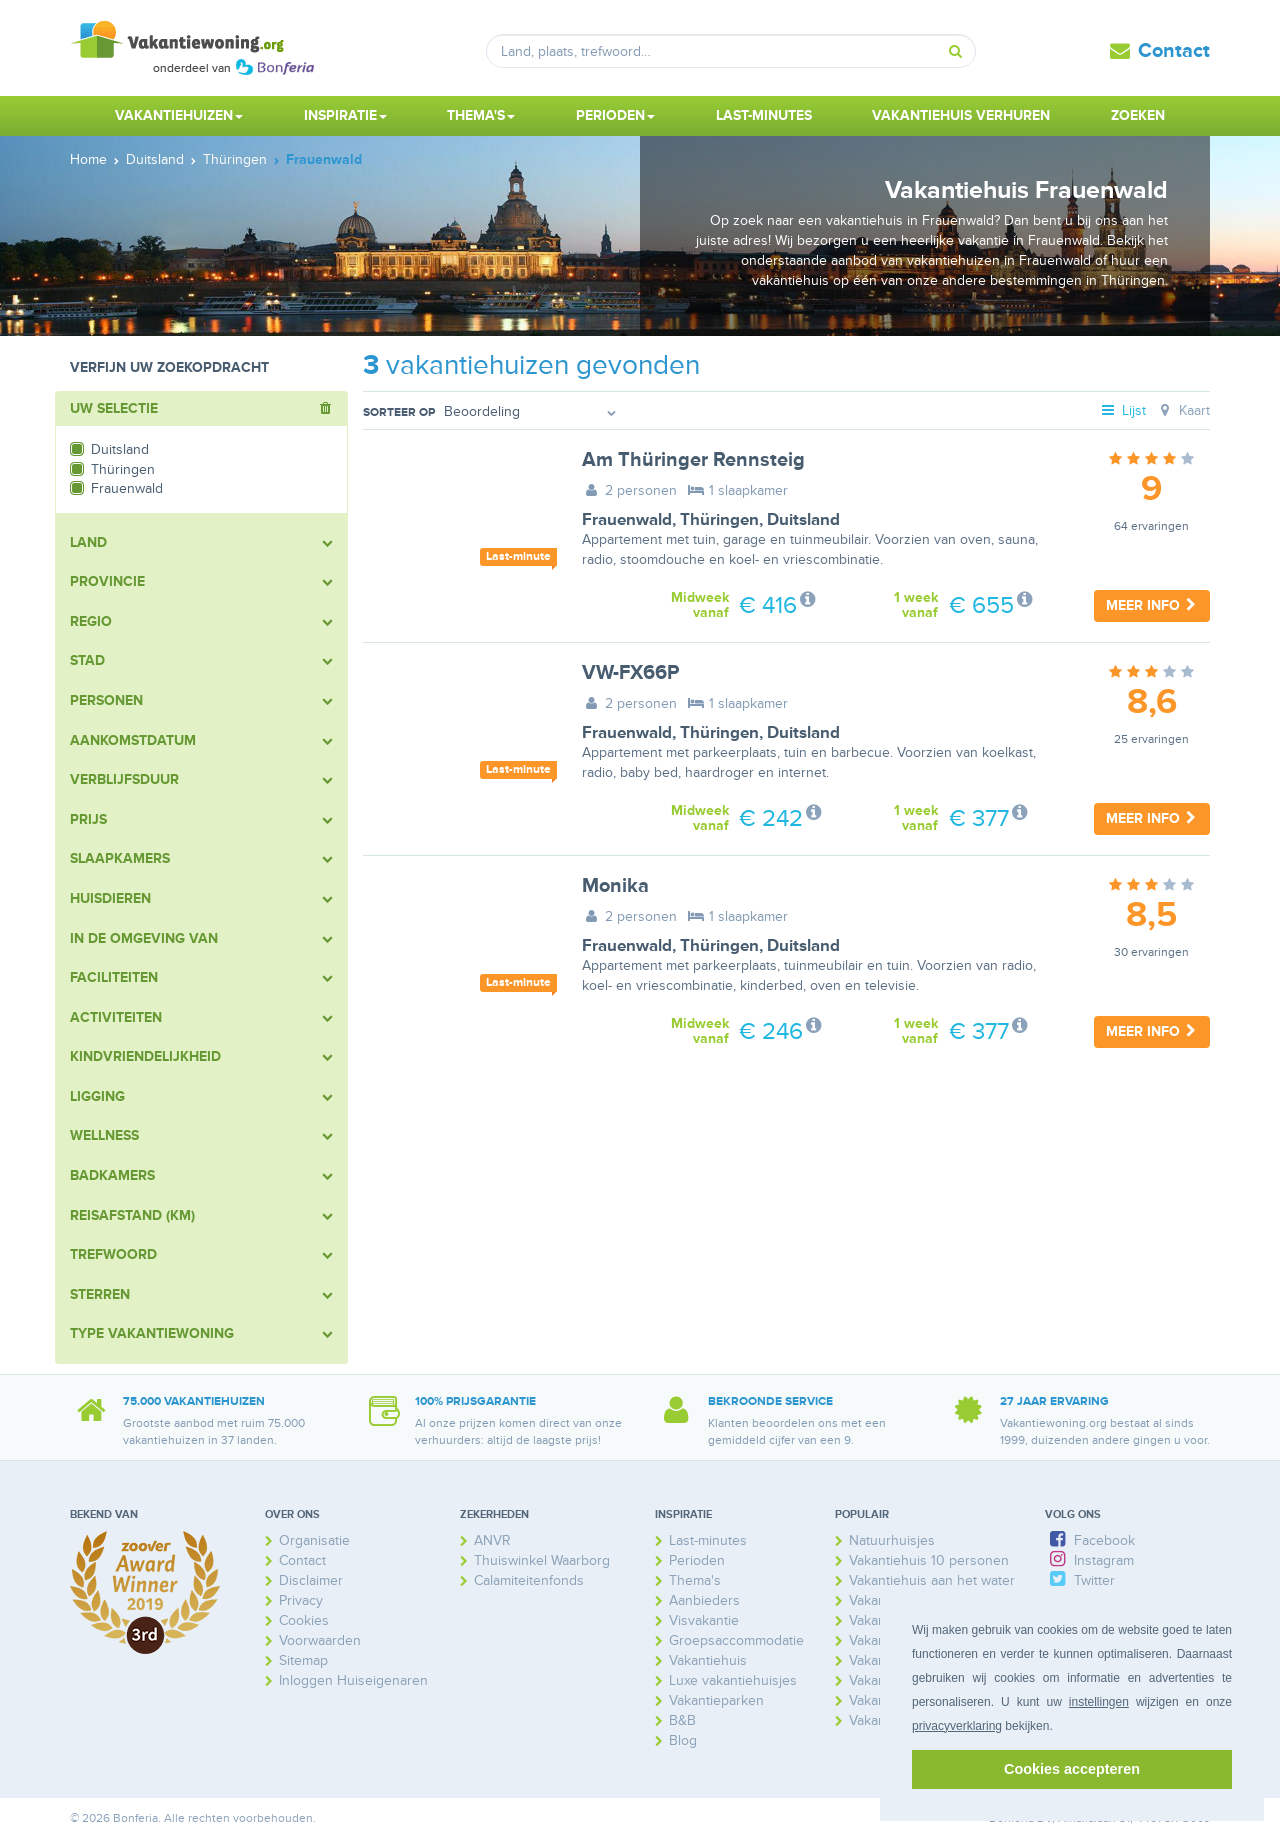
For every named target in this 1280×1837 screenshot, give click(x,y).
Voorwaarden (320, 1640)
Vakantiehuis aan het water (932, 1580)
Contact (1174, 51)
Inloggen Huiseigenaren (353, 1680)
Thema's (695, 1580)
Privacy (301, 1600)
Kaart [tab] (1182, 410)
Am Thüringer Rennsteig (693, 460)
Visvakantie (704, 1620)
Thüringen (719, 520)
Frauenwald (627, 520)
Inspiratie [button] (345, 115)
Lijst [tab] (1123, 410)
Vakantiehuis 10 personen (929, 1560)
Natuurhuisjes (892, 1540)
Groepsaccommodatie (736, 1640)
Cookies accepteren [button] (1072, 1769)
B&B (682, 1720)
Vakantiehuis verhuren (961, 115)
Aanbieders (704, 1600)
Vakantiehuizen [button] (179, 115)
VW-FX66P (630, 673)
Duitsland (803, 520)
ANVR (492, 1540)
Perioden (697, 1560)
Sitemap (303, 1660)
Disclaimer (311, 1580)
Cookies (304, 1620)
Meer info (1152, 605)
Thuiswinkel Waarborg (542, 1560)
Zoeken (1138, 115)
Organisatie (314, 1540)
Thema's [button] (481, 115)
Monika (615, 886)
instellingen (1099, 1702)
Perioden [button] (615, 115)
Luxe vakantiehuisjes (733, 1680)
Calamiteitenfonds (529, 1580)
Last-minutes (764, 115)
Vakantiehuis (708, 1660)
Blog (683, 1740)
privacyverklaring (957, 1726)
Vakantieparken (716, 1700)
